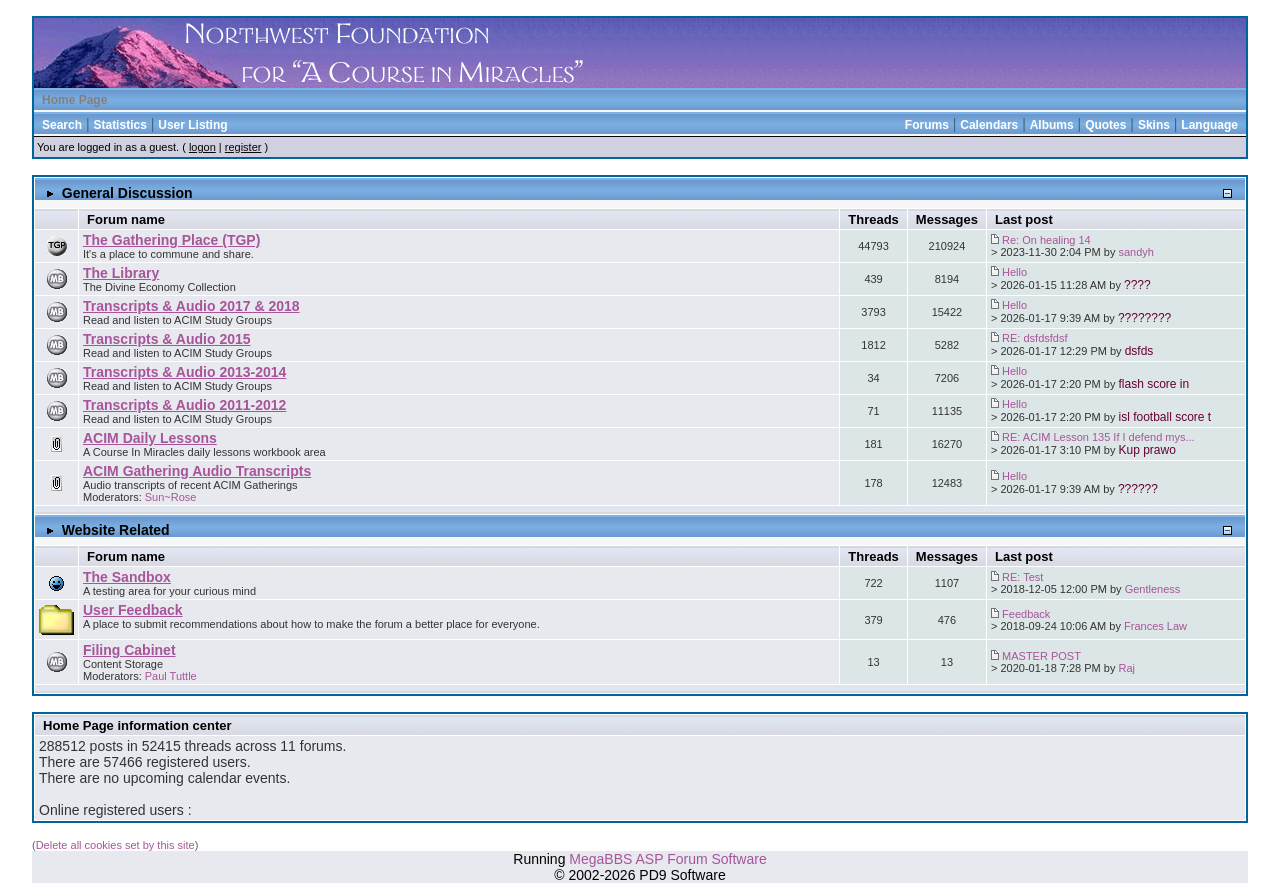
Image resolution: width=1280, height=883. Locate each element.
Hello (1014, 272)
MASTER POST (1041, 656)
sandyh (1136, 252)
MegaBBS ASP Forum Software (667, 859)
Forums (927, 125)
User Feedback (133, 610)
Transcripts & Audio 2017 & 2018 (191, 306)
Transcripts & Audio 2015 (167, 339)
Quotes (1105, 125)
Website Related (116, 530)
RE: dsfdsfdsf (1034, 338)
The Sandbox (127, 577)
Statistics (119, 125)
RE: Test (1022, 577)
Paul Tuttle (171, 676)
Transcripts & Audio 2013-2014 (184, 372)
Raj (1127, 668)
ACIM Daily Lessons (150, 438)
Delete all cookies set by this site (115, 845)
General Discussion (127, 193)
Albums (1052, 125)
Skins (1154, 125)
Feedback (1026, 614)
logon (202, 147)
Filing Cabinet (129, 650)
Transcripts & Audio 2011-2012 (184, 405)
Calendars (989, 125)
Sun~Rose (171, 497)
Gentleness (1153, 589)
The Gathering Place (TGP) (171, 240)
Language (1209, 125)
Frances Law (1155, 626)
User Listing (192, 125)
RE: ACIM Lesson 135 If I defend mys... (1098, 437)
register (243, 147)
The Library (121, 273)
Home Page (74, 100)
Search (62, 125)
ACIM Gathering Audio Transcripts (197, 471)
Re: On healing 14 (1046, 240)
